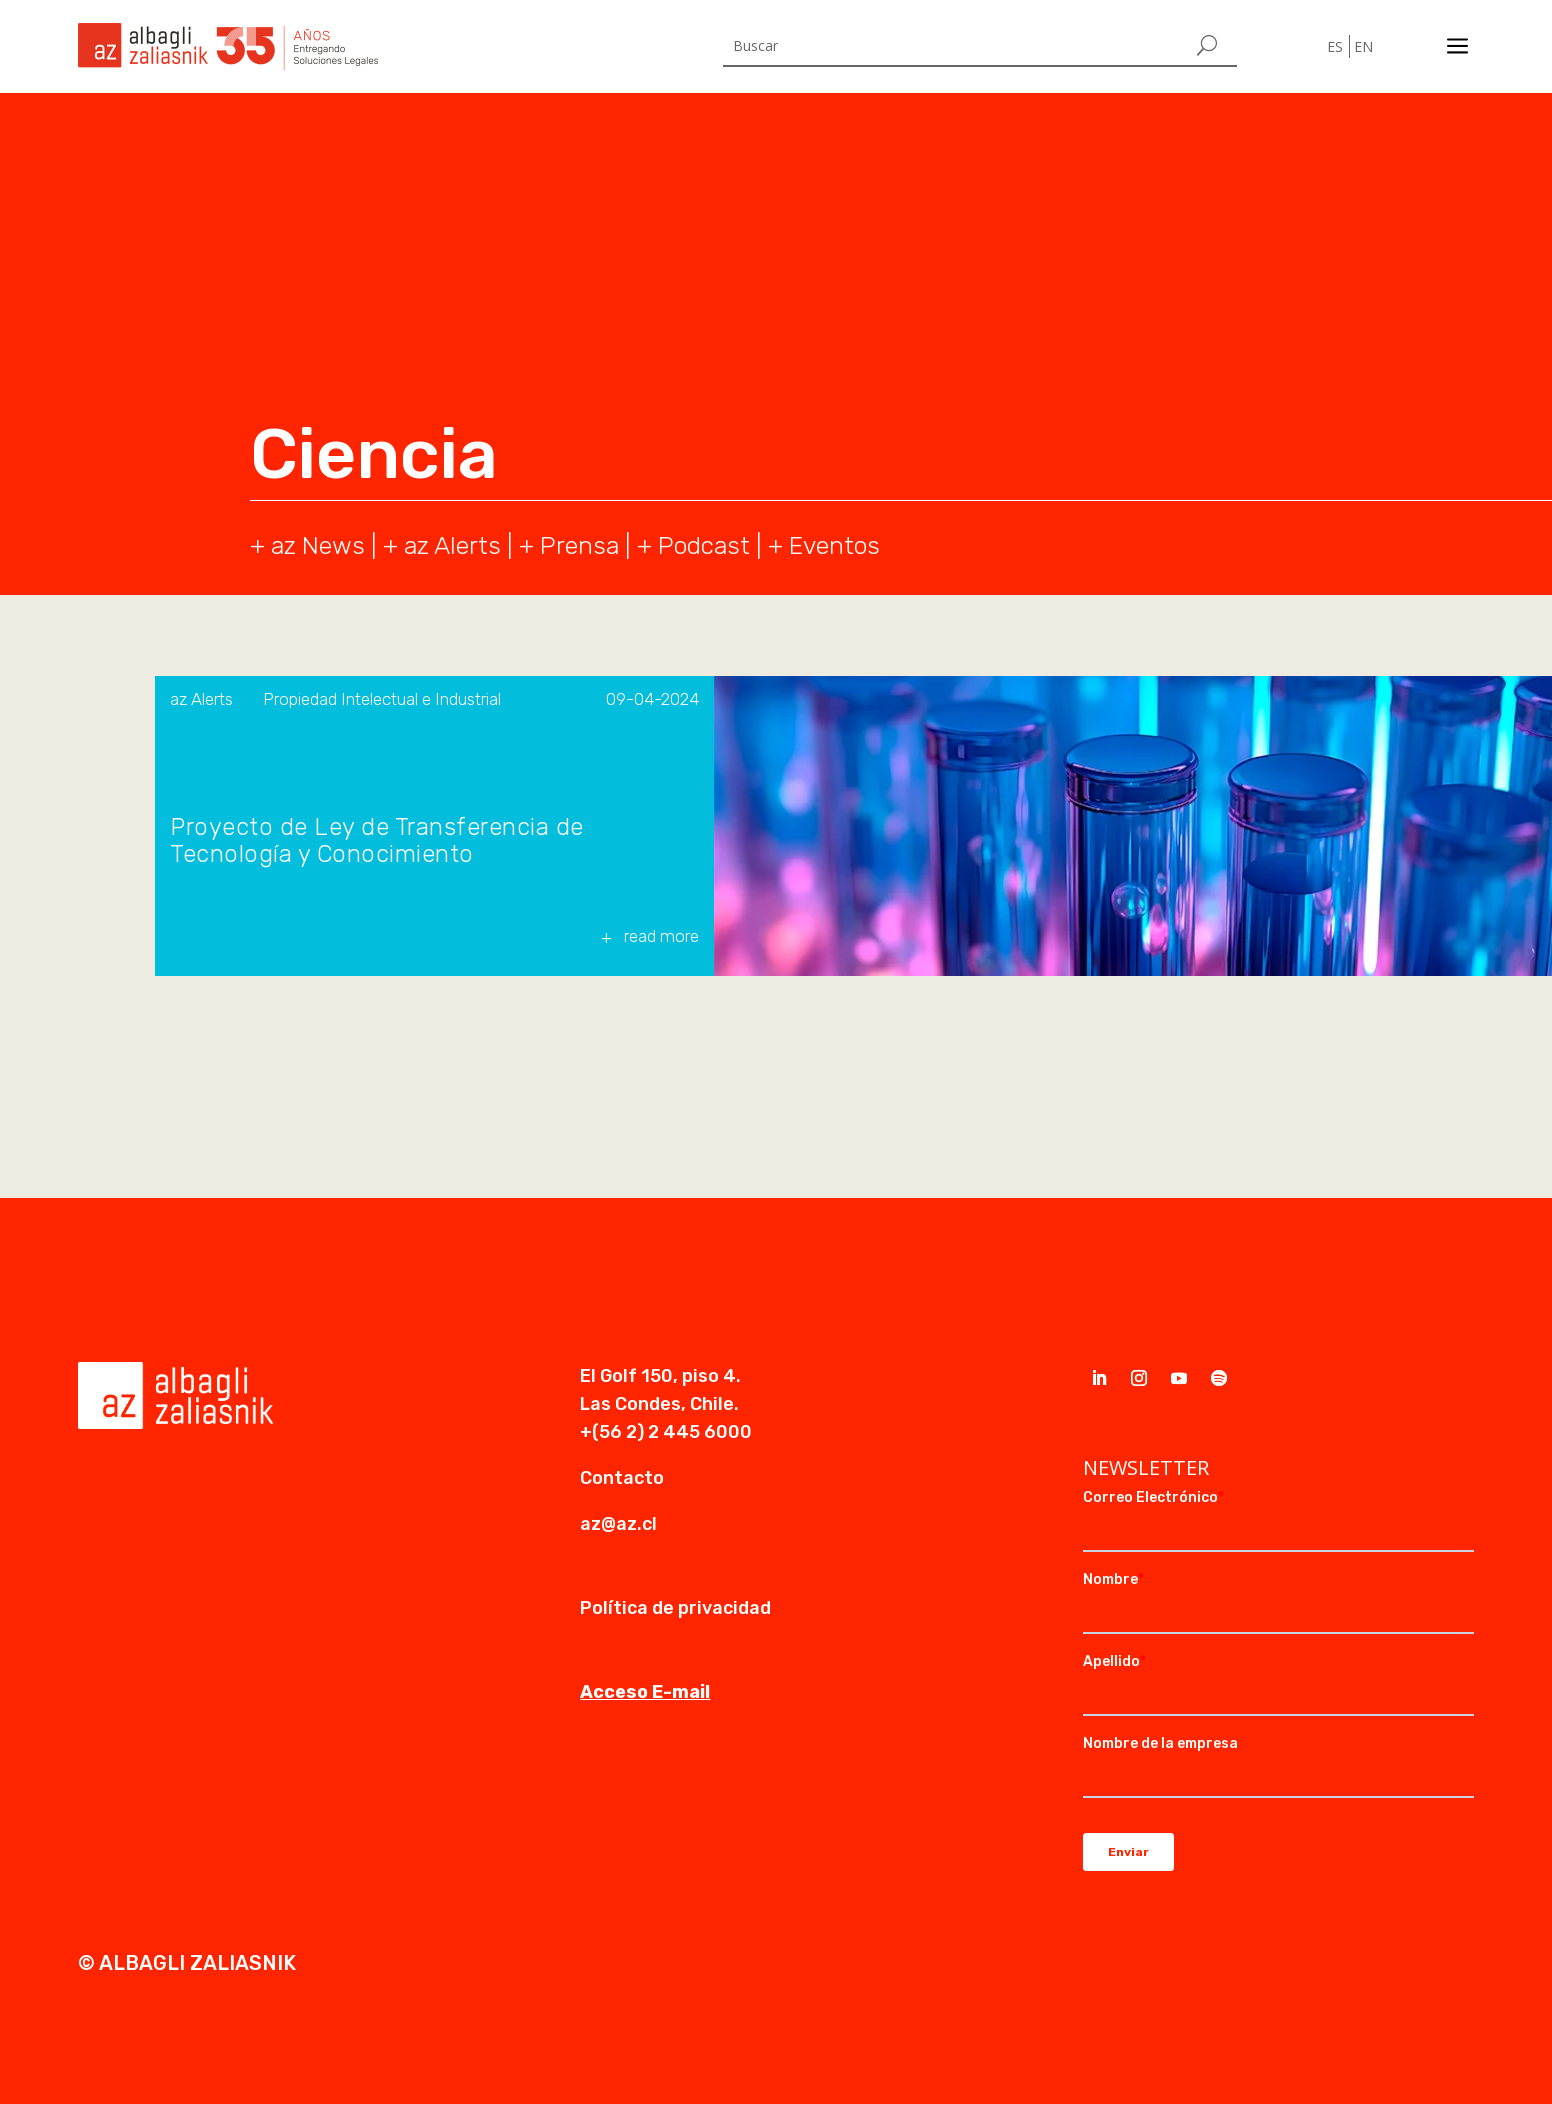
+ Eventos (824, 545)
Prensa (579, 545)
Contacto (622, 1478)
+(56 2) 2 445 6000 (666, 1432)
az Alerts (452, 545)
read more (661, 936)
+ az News (307, 545)
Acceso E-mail (645, 1692)
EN (1363, 46)
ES (1335, 46)
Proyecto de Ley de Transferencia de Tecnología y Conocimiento (377, 841)
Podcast (704, 545)
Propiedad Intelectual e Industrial (382, 699)
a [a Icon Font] (1457, 46)
